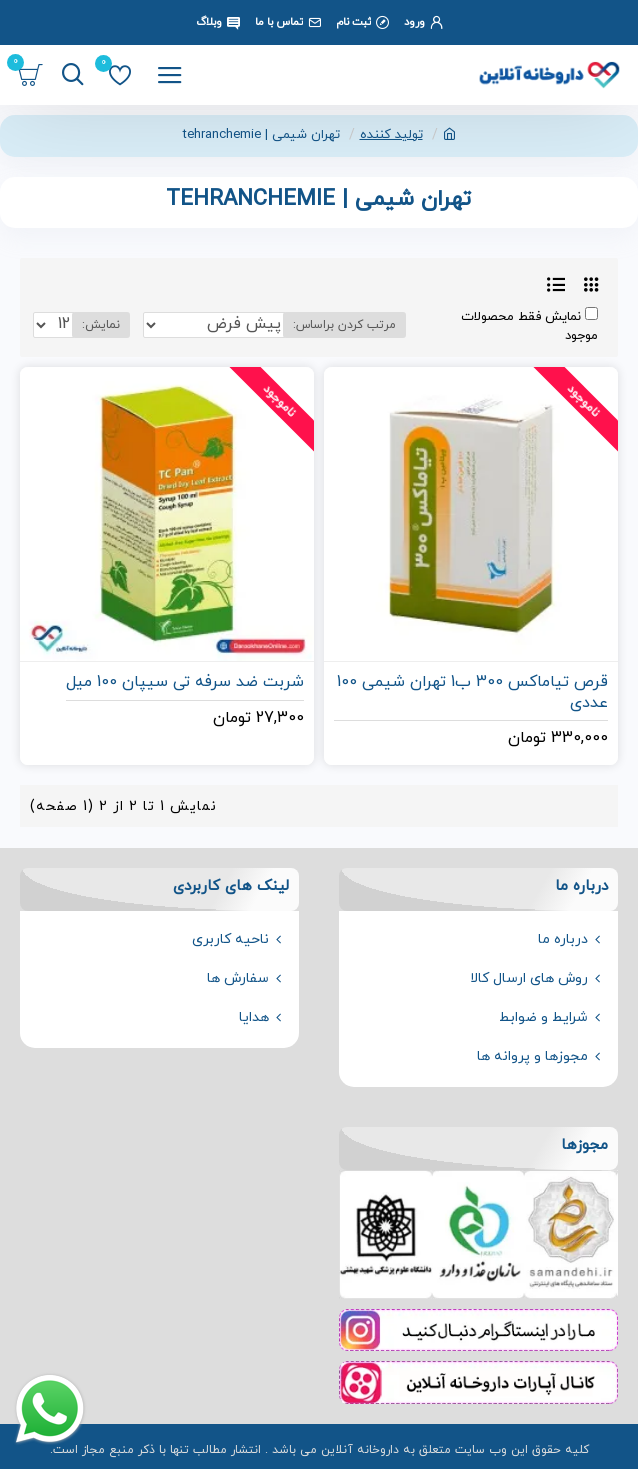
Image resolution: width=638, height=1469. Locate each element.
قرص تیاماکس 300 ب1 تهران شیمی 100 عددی (472, 693)
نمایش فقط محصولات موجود (529, 326)
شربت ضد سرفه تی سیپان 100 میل (185, 682)
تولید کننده (391, 135)
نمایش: (101, 325)
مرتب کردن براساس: (344, 325)
